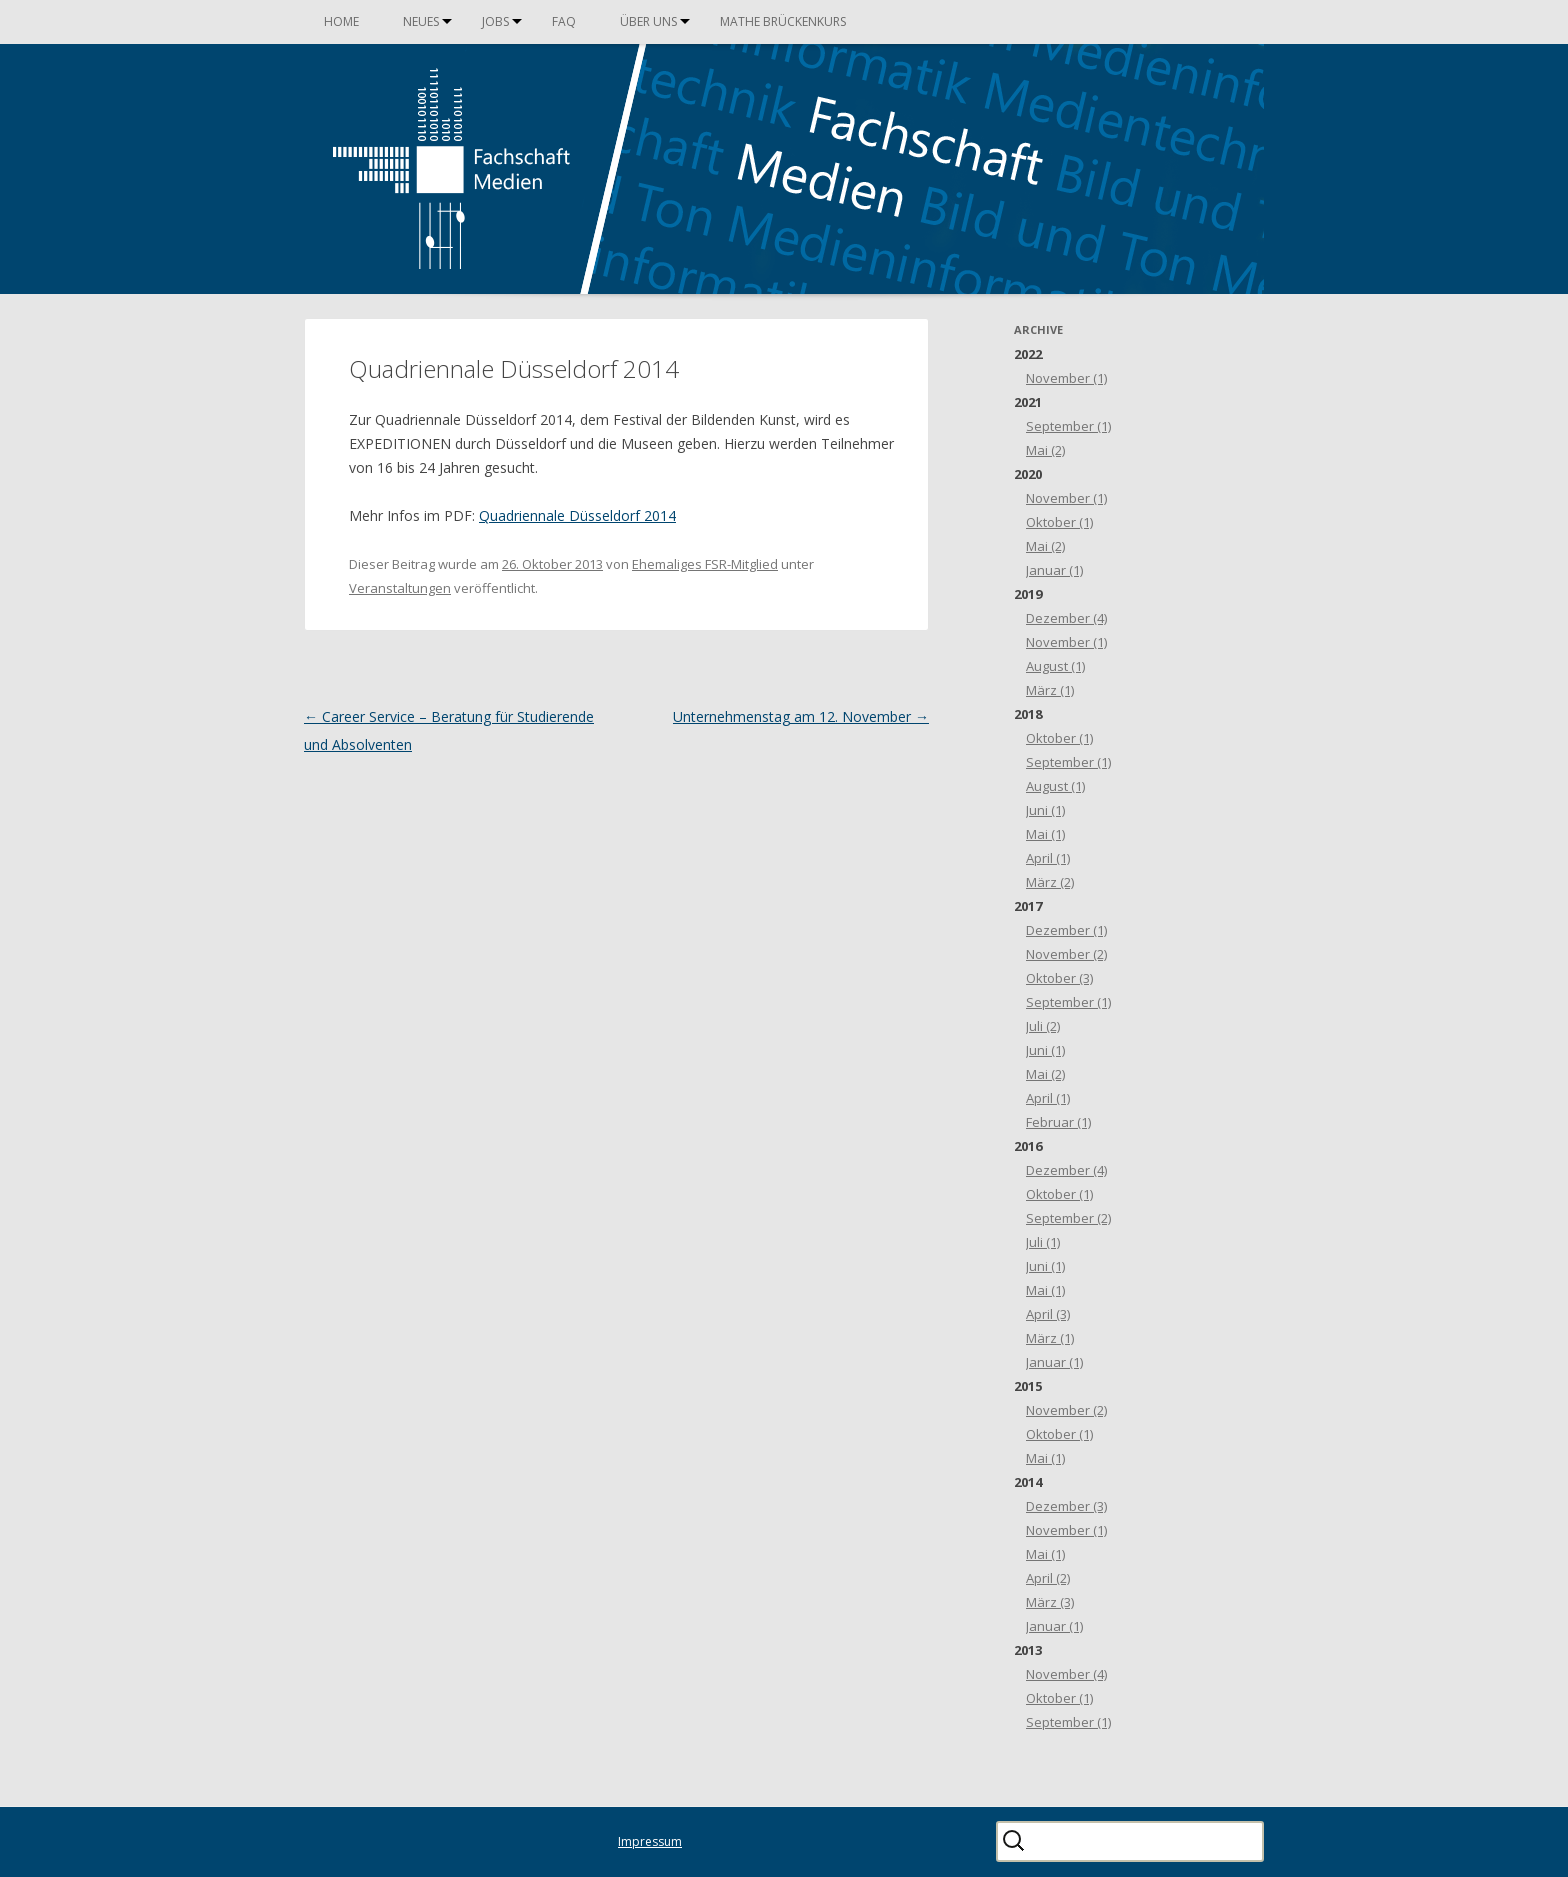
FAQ (564, 21)
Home (341, 21)
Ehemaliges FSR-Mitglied (705, 564)
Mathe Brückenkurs (783, 21)
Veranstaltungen (400, 588)
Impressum (650, 1841)
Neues (421, 21)
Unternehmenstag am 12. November (801, 716)
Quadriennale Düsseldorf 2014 (577, 515)
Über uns (648, 21)
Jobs (495, 21)
